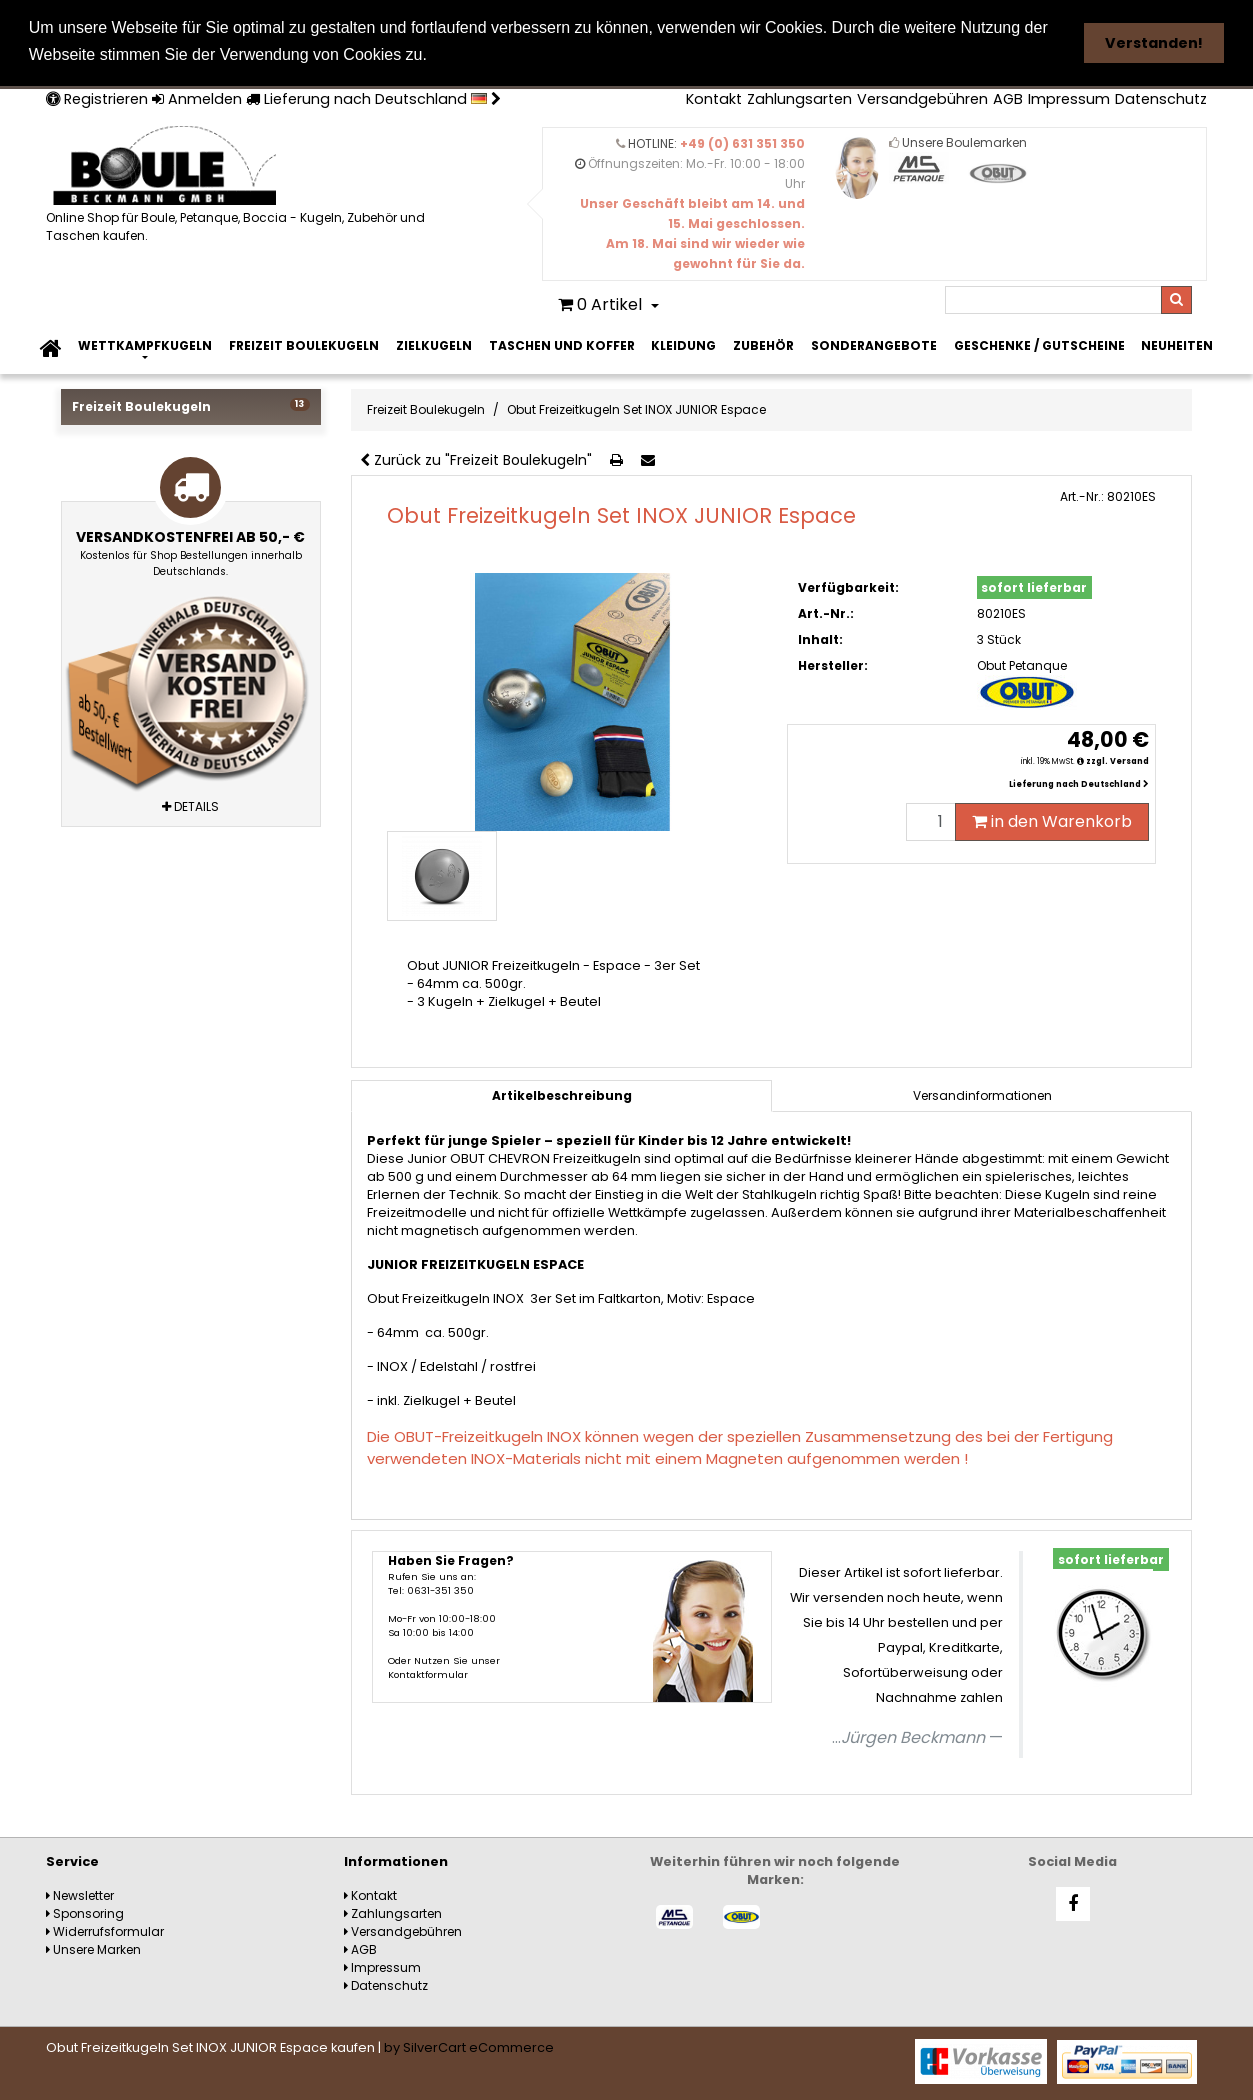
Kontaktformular (428, 1673)
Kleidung (683, 344)
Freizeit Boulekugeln (304, 344)
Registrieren (97, 98)
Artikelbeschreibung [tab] (562, 1094)
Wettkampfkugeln (145, 344)
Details (190, 804)
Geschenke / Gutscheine (1039, 344)
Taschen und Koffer (562, 344)
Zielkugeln (434, 344)
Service (72, 1860)
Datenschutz (1161, 98)
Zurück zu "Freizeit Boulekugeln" (476, 459)
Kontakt (714, 98)
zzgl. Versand (1117, 760)
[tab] (982, 1095)
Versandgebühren (922, 98)
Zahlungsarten (799, 98)
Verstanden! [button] (1154, 43)
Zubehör (763, 344)
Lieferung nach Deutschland (373, 98)
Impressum (1069, 98)
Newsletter (80, 1894)
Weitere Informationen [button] (525, 54)
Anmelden (197, 98)
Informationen (396, 1860)
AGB (1008, 98)
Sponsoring (85, 1912)
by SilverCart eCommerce (469, 2046)
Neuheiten (1177, 344)
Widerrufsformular (105, 1930)
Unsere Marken (93, 1948)
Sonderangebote (874, 344)
